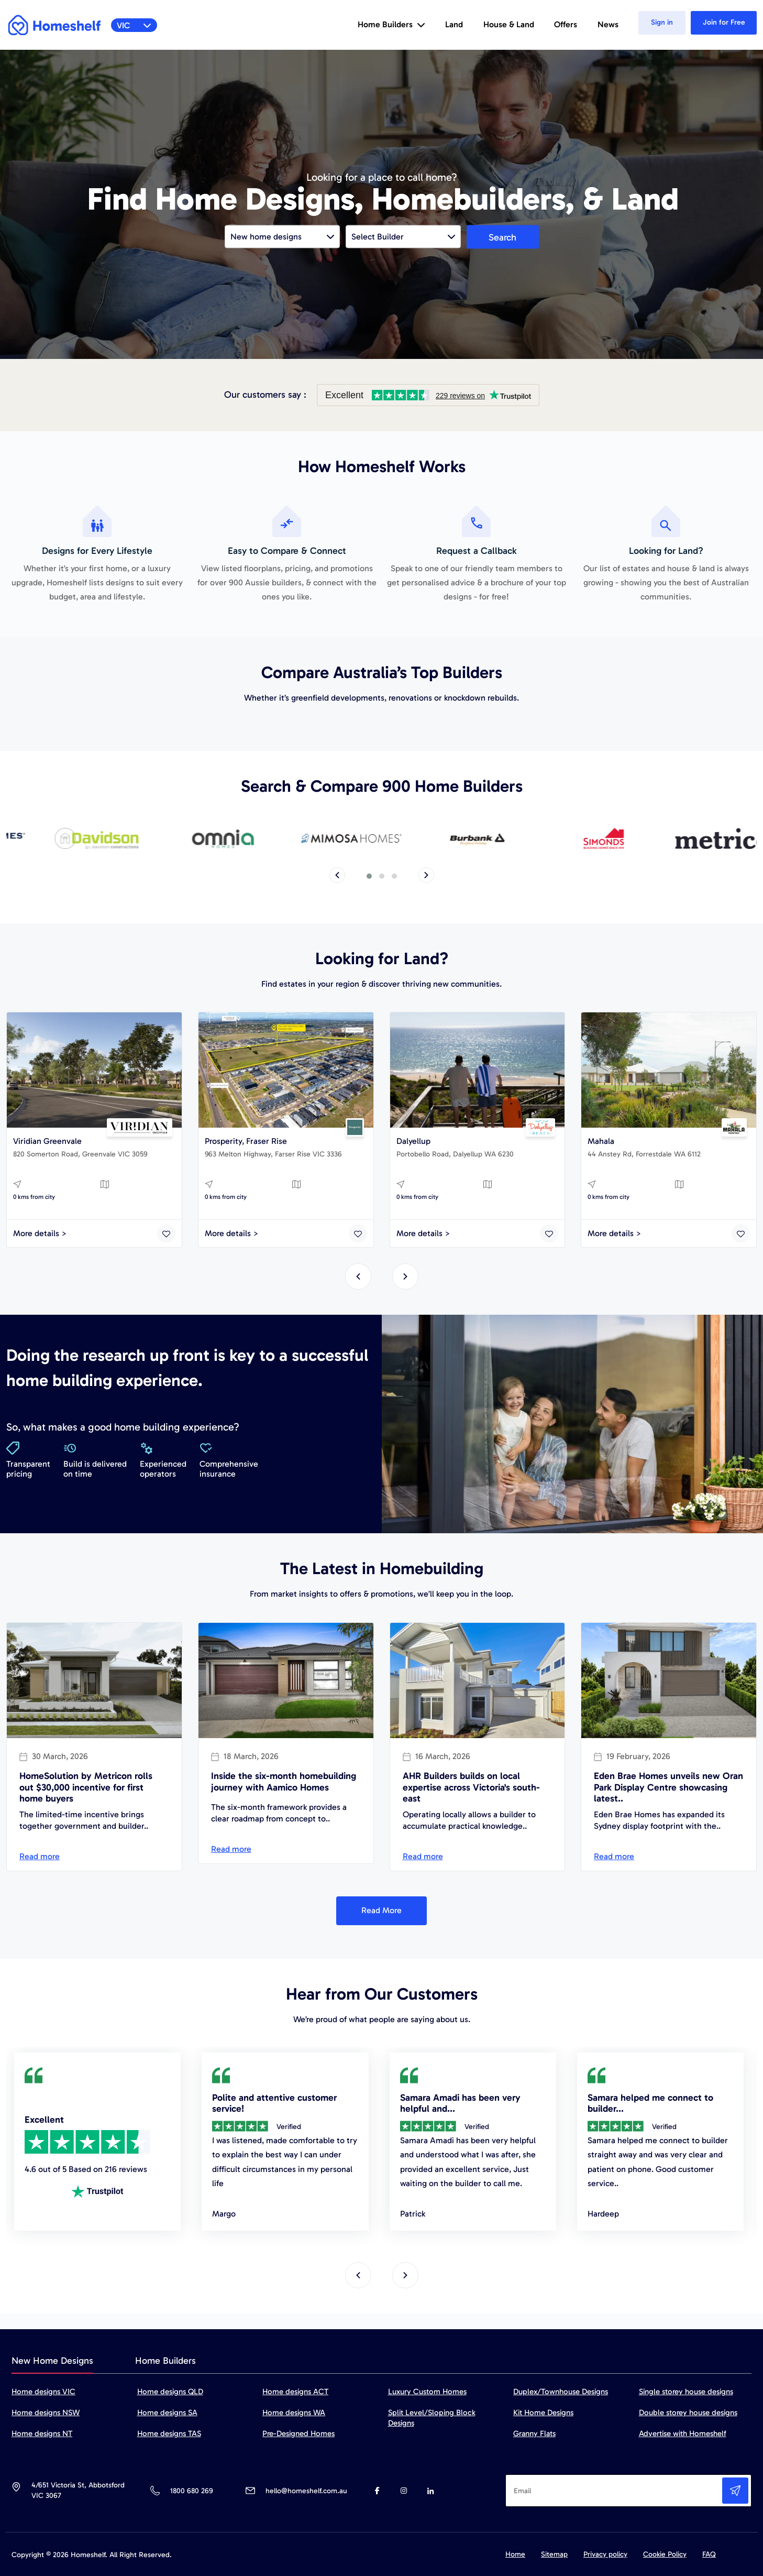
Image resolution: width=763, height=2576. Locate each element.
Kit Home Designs (543, 2412)
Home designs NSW (46, 2412)
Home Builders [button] (391, 24)
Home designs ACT (295, 2391)
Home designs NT (42, 2433)
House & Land (508, 24)
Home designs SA (167, 2412)
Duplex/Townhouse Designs (560, 2391)
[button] (369, 876)
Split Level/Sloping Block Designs (432, 2418)
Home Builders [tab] (165, 2360)
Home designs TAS (169, 2433)
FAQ (709, 2554)
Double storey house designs (688, 2412)
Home (515, 2554)
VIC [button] (134, 25)
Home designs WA (293, 2412)
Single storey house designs (686, 2391)
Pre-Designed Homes (298, 2433)
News (608, 24)
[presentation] (337, 875)
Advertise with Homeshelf (682, 2433)
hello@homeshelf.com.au (306, 2490)
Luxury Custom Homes (427, 2391)
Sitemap (554, 2554)
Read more (39, 1856)
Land (454, 24)
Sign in (662, 22)
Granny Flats (534, 2433)
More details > (40, 1233)
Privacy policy (605, 2554)
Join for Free (724, 22)
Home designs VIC (43, 2391)
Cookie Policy (665, 2554)
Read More (381, 1910)
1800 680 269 (191, 2490)
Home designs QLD (170, 2391)
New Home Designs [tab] (52, 2360)
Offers (565, 24)
